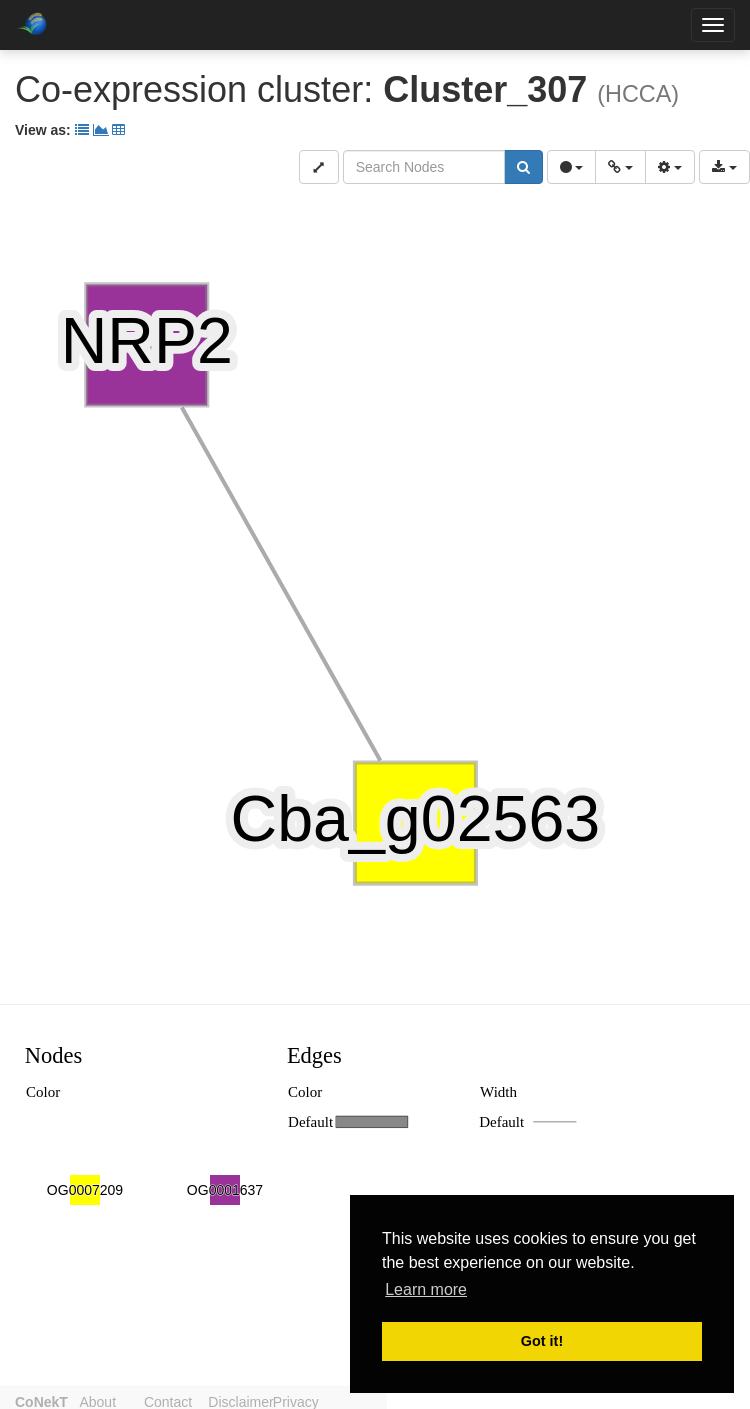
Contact (188, 1400)
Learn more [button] (426, 1289)
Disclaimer (270, 1400)
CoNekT (41, 1400)
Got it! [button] (542, 1341)
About (107, 1400)
